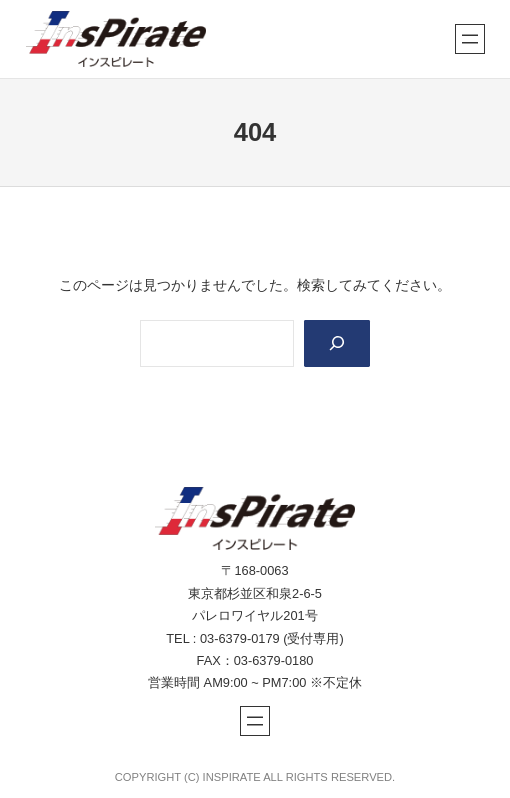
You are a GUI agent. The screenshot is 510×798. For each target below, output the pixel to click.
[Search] (337, 343)
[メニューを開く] (470, 39)
